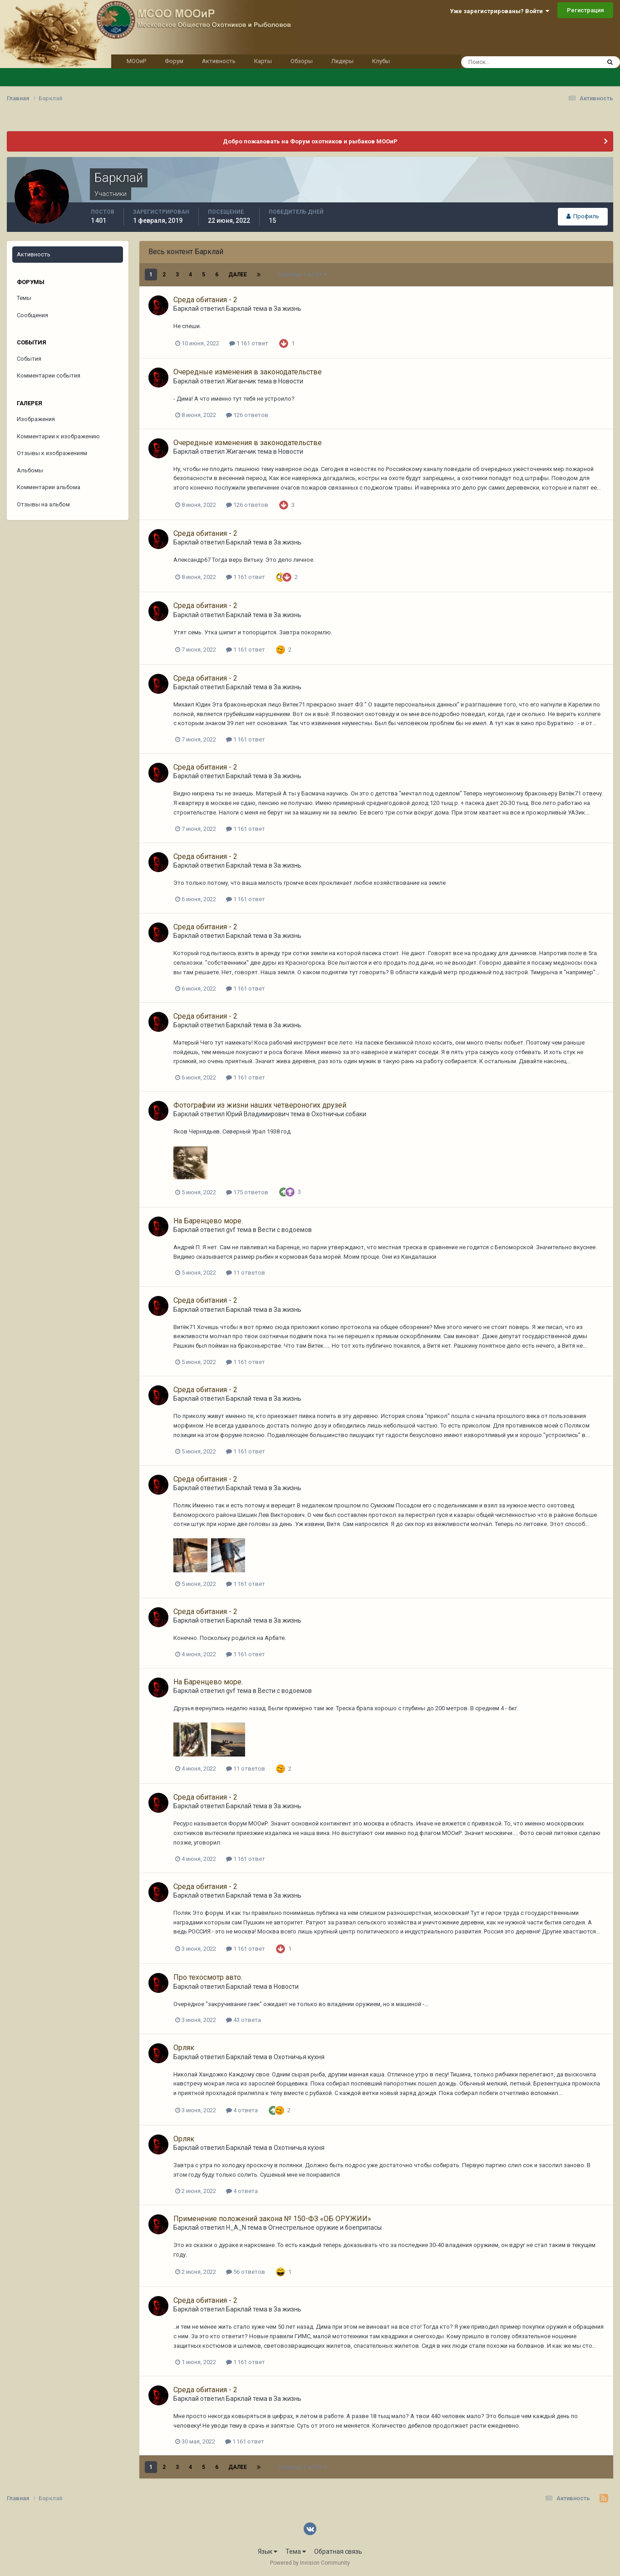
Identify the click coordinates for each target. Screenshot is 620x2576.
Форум (174, 61)
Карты (263, 61)
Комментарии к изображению (58, 436)
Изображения (36, 419)
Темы (24, 297)
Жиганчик (241, 381)
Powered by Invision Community (310, 2563)
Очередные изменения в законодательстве (247, 372)
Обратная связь (338, 2551)
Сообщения (32, 315)
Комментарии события (48, 375)
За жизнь (287, 308)
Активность (219, 61)
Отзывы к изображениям (52, 453)
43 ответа (243, 2020)
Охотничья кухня (299, 2057)
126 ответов (247, 415)
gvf (231, 1229)
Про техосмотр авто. (207, 1977)
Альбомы (30, 470)
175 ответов (247, 1192)
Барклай (186, 308)
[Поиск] (513, 62)
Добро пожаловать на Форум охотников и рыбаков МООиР (310, 141)
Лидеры (342, 61)
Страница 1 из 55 (302, 274)
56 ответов (245, 2271)
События (29, 358)
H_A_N (236, 2227)
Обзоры (301, 61)
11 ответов (245, 1272)
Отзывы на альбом (43, 504)
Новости (290, 381)
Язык (267, 2551)
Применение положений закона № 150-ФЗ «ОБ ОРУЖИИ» (272, 2218)
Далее (237, 274)
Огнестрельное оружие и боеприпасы (325, 2227)
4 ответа (242, 2110)
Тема (295, 2551)
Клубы (381, 61)
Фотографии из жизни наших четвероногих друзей (259, 1105)
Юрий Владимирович (257, 1114)
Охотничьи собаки (338, 1114)
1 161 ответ (248, 343)
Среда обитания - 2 (205, 299)
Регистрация (585, 10)
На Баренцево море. (208, 1221)
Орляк (183, 2047)
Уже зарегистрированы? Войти (499, 11)
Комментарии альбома (48, 487)
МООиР (136, 61)
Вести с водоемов (285, 1229)
